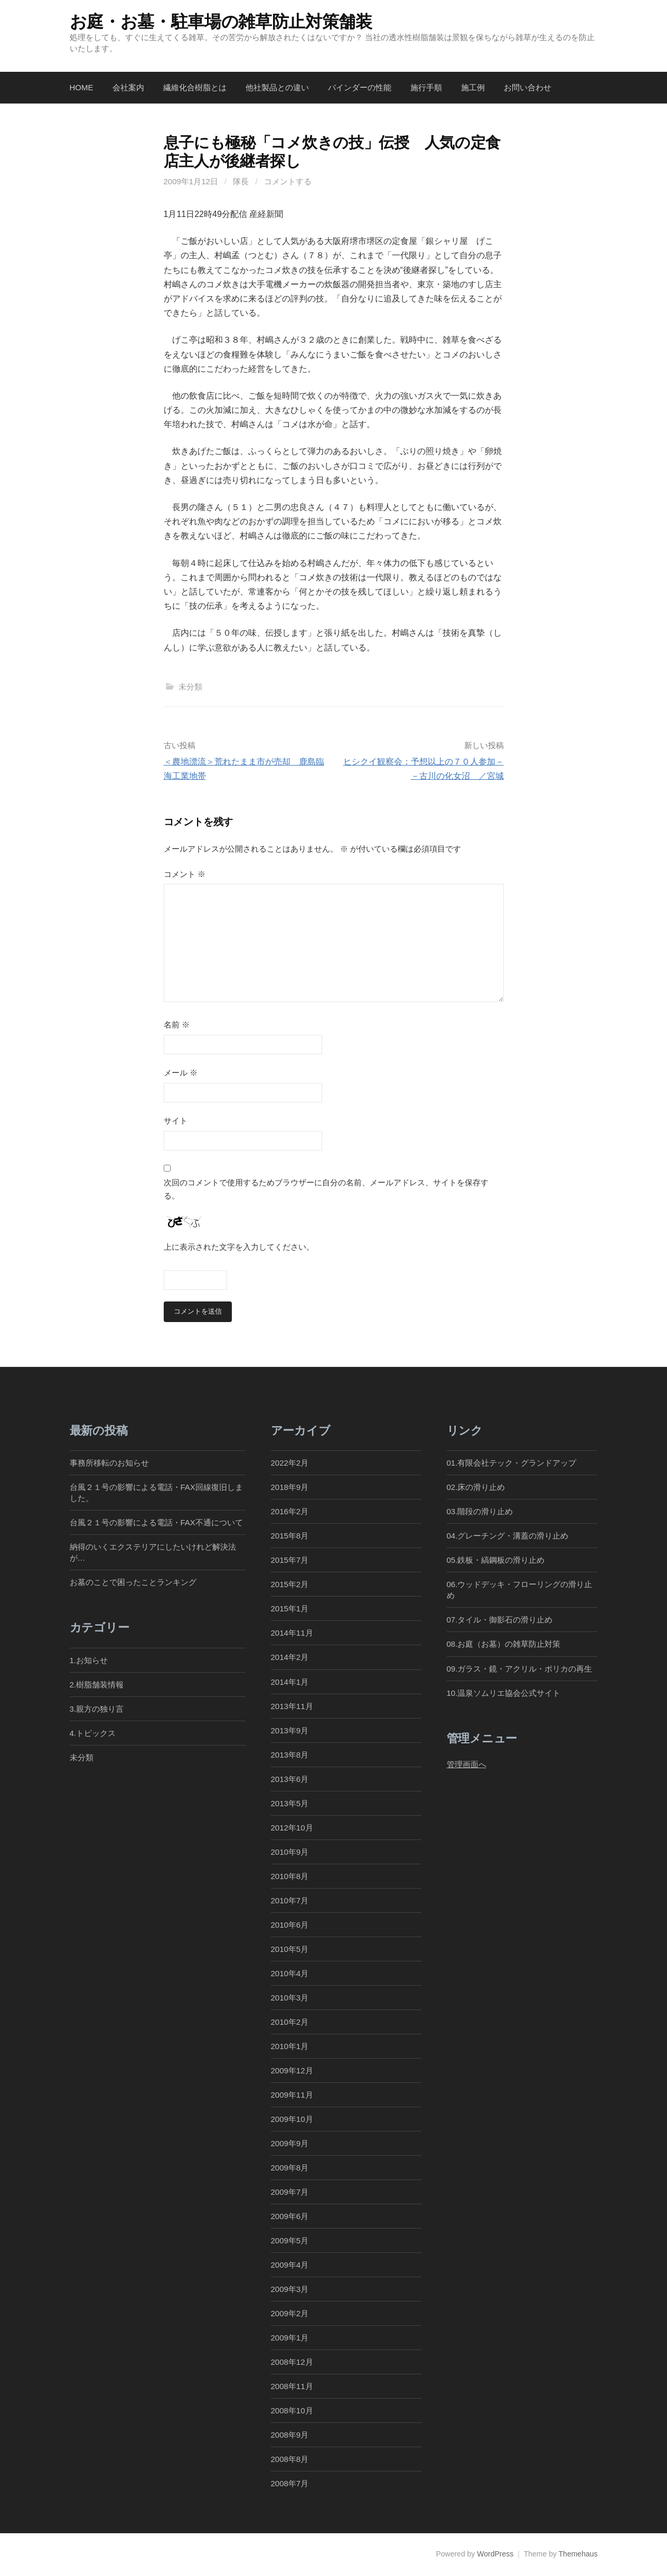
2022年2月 (290, 1463)
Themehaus (578, 2554)
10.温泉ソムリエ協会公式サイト (504, 1692)
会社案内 (128, 87)
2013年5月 (290, 1803)
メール (181, 1072)
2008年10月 (292, 2411)
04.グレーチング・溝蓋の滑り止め (508, 1536)
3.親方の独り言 (97, 1709)
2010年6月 (290, 1924)
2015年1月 (290, 1609)
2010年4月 (290, 1973)
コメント (184, 874)
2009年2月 (290, 2313)
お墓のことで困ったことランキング (133, 1582)
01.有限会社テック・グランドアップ (512, 1463)
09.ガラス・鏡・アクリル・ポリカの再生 (520, 1668)
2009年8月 (290, 2168)
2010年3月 (290, 1997)
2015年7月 (290, 1560)
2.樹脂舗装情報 (97, 1685)
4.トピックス (93, 1733)
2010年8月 (290, 1876)
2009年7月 (290, 2192)
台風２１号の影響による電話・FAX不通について (156, 1522)
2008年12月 (292, 2362)
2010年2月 (290, 2022)
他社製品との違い (277, 87)
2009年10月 (292, 2119)
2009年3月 (290, 2289)
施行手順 (426, 87)
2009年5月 (290, 2241)
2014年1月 (290, 1681)
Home (81, 87)
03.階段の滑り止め (484, 1511)
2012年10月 (292, 1827)
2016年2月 (290, 1511)
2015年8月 (290, 1536)
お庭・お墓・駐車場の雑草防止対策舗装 (221, 21)
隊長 (241, 181)
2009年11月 (292, 2095)
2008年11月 (292, 2386)
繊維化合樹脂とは (195, 87)
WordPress (495, 2554)
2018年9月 (290, 1487)
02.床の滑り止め (476, 1487)
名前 (177, 1024)
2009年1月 (290, 2338)
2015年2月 (290, 1584)
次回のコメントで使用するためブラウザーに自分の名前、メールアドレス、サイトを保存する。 (326, 1189)
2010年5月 (290, 1949)
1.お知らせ (89, 1660)
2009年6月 (290, 2216)
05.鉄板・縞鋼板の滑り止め (496, 1560)
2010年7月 (290, 1900)
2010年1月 (290, 2046)
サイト (175, 1120)
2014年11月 (292, 1633)
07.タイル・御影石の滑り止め (500, 1620)
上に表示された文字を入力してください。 (239, 1246)
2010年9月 (290, 1851)
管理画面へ (466, 1764)
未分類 (190, 686)
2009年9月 (290, 2143)
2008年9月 (290, 2435)
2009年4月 (290, 2265)
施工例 (473, 87)
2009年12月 (292, 2071)
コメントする (288, 181)
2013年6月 (290, 1779)
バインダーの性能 (359, 87)
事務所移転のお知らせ (109, 1463)
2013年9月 (290, 1730)
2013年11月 (292, 1706)
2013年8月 (290, 1754)
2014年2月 (290, 1657)
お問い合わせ (527, 87)
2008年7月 (290, 2483)
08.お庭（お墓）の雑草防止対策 (504, 1644)
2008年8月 (290, 2459)
